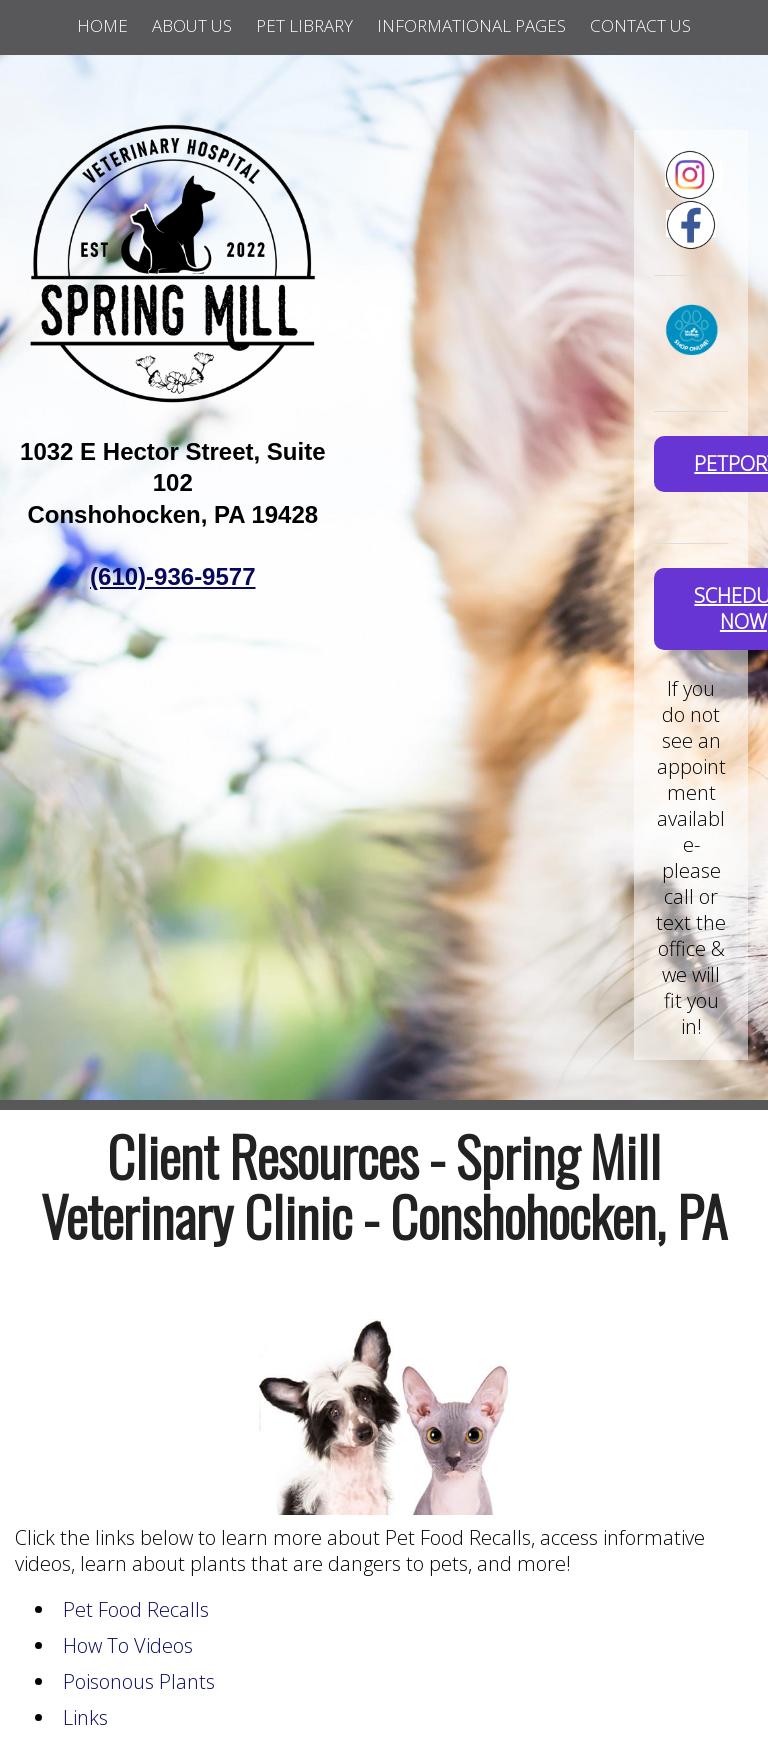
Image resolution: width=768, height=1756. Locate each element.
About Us (192, 25)
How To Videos (128, 1645)
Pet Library (304, 25)
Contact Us (640, 25)
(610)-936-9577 (172, 576)
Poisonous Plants (139, 1681)
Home (102, 25)
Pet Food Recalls (136, 1609)
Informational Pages (471, 25)
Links (85, 1717)
